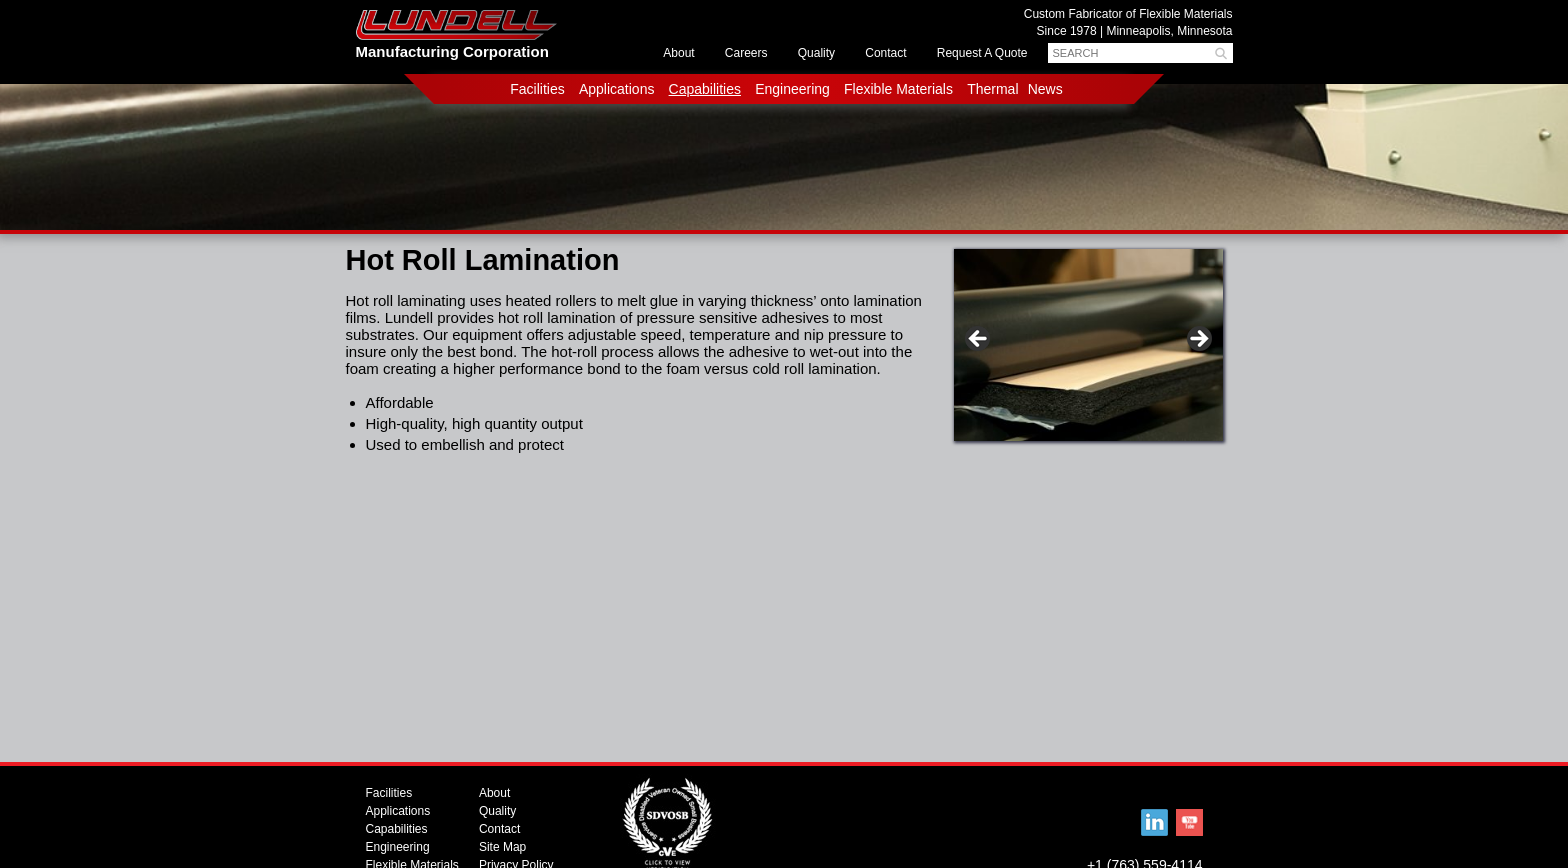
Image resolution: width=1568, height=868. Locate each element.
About (678, 53)
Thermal (992, 89)
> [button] (1198, 340)
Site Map (502, 847)
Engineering (792, 89)
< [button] (979, 340)
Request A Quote (982, 53)
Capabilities (705, 89)
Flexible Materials (898, 89)
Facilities (537, 89)
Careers (746, 53)
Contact (885, 53)
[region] (1088, 350)
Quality (816, 53)
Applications (617, 89)
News (1045, 89)
